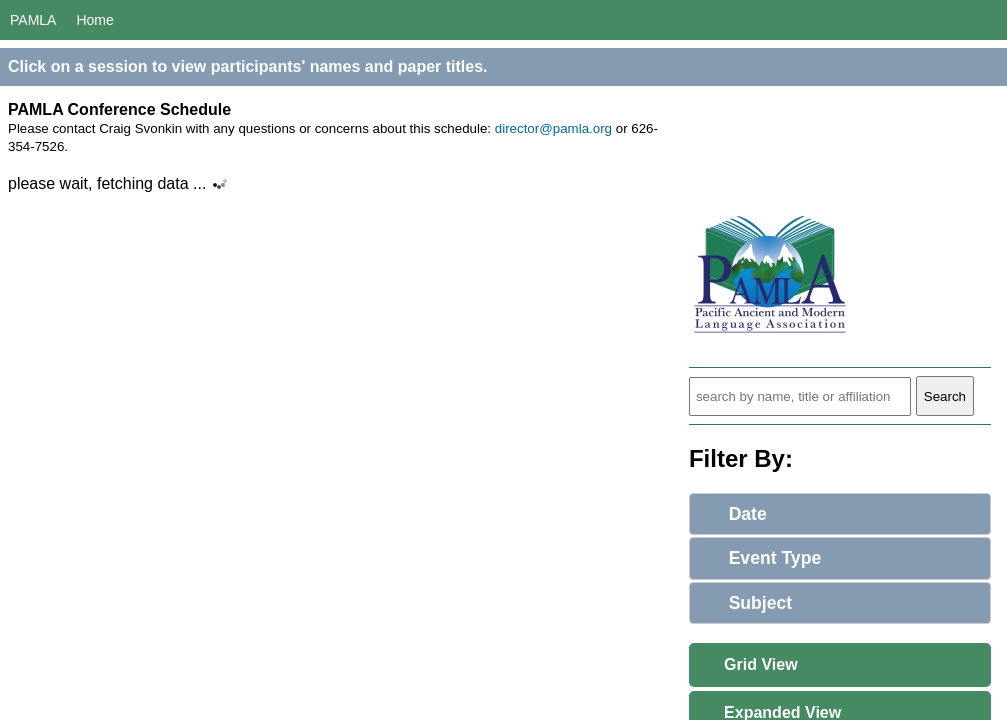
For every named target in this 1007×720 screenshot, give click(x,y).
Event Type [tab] (760, 558)
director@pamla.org (553, 128)
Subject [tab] (745, 603)
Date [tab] (733, 514)
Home (94, 20)
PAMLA (33, 20)
